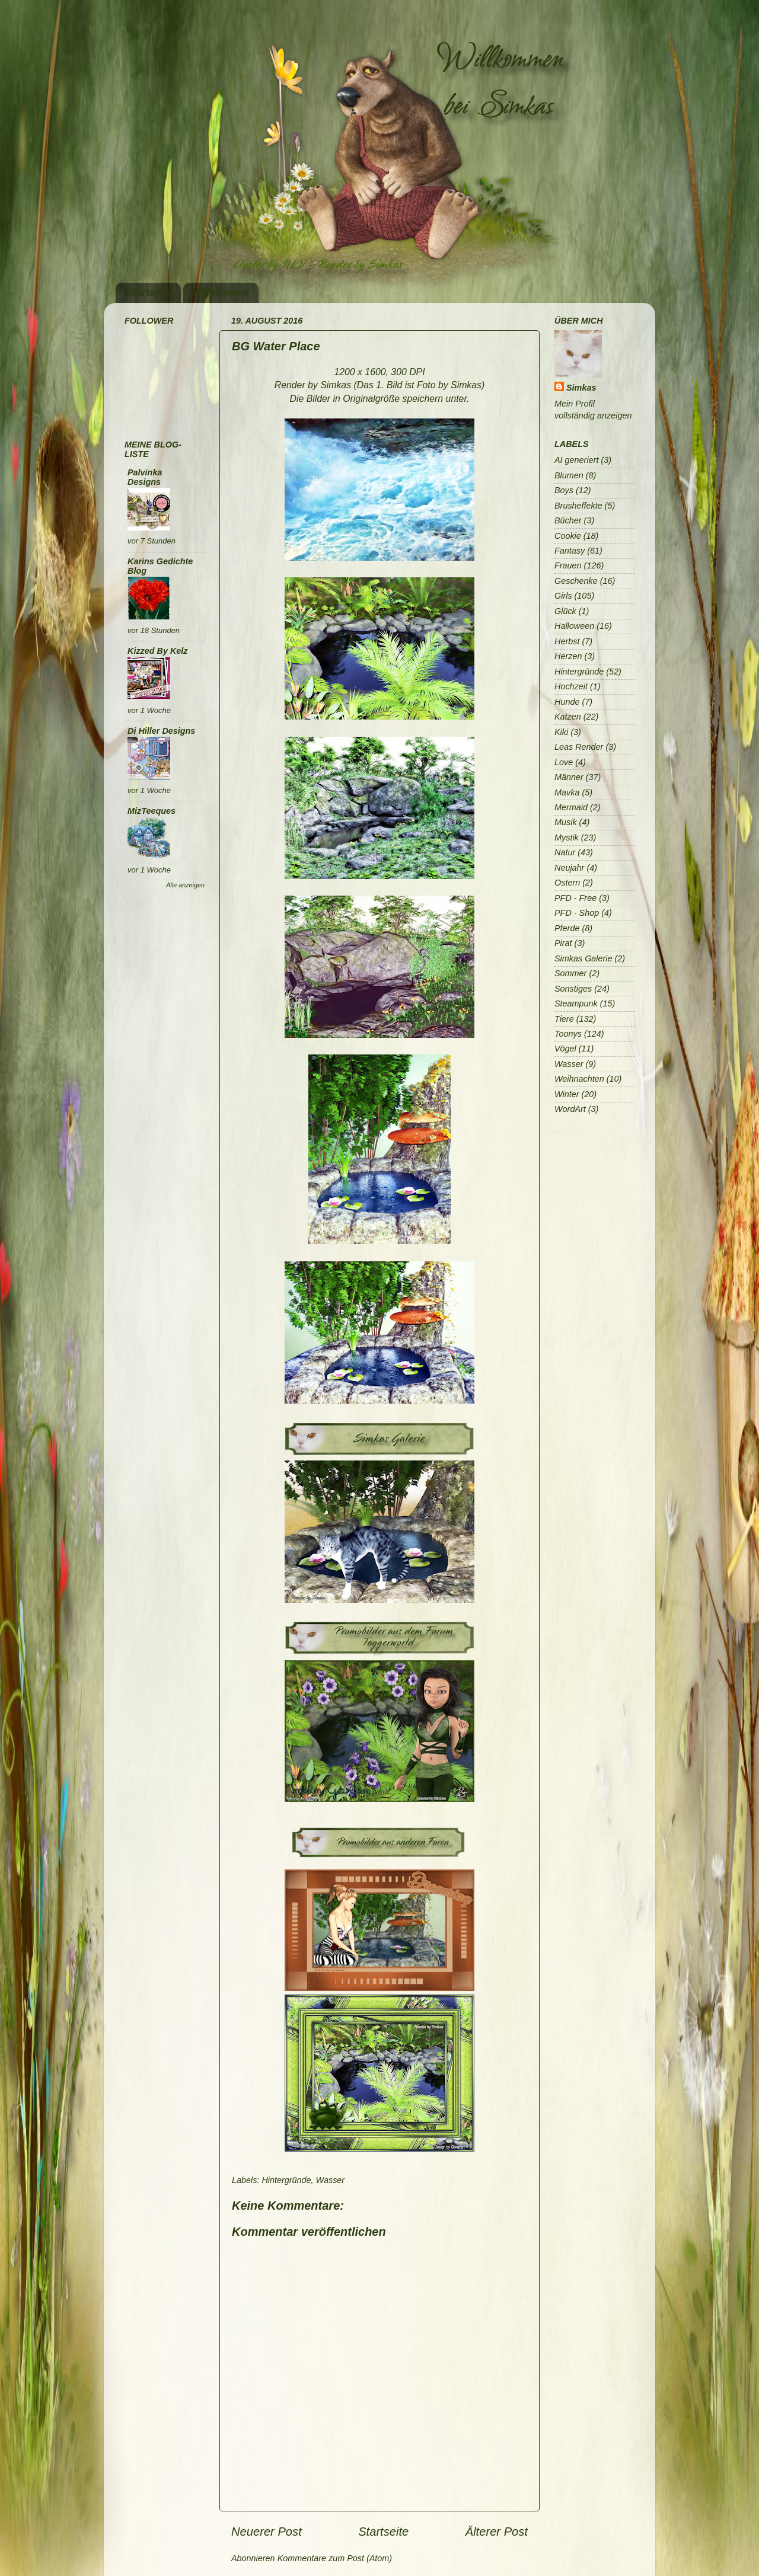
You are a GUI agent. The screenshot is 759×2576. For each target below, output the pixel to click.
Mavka (566, 792)
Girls (563, 595)
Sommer (570, 973)
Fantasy (569, 550)
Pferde (566, 928)
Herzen (568, 656)
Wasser (330, 2180)
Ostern (567, 882)
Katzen (567, 716)
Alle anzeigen (185, 885)
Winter (566, 1094)
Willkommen (220, 292)
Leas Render (578, 747)
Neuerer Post (266, 2531)
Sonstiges (573, 988)
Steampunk (576, 1003)
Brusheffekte (578, 505)
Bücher (568, 520)
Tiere (564, 1019)
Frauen (568, 565)
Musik (565, 822)
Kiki (561, 732)
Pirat (563, 943)
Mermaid (571, 807)
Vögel (565, 1048)
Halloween (574, 626)
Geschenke (576, 581)
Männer (568, 777)
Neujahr (569, 867)
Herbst (566, 641)
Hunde (566, 702)
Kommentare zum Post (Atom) (335, 2558)
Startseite (149, 292)
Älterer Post (496, 2531)
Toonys (568, 1033)
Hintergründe (286, 2180)
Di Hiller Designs (161, 731)
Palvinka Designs (144, 477)
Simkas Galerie (583, 958)
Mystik (566, 837)
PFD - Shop (576, 913)
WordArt (570, 1109)
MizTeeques (151, 811)
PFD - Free (575, 898)
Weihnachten (579, 1079)
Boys (563, 490)
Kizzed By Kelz (157, 651)
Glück (565, 611)
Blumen (568, 475)
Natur (564, 852)
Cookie (567, 536)
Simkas (581, 387)
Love (563, 762)
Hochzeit (571, 686)
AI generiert (576, 460)
